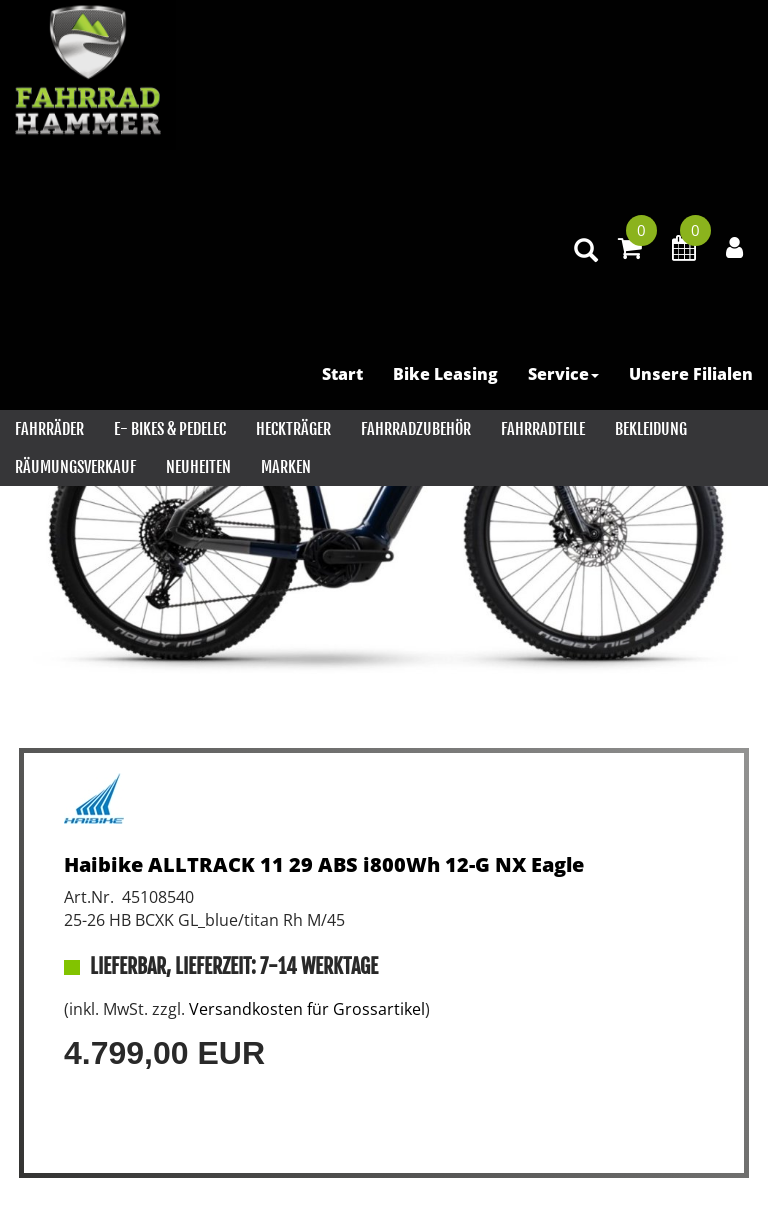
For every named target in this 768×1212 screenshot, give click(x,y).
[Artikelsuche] (586, 251)
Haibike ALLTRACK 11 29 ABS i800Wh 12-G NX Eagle (324, 864)
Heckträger (293, 429)
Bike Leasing (445, 374)
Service (563, 374)
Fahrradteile (543, 429)
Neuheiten (198, 467)
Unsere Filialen (691, 374)
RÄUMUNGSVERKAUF (75, 467)
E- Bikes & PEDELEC (170, 429)
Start (342, 374)
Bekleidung (651, 429)
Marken (286, 467)
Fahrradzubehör (416, 429)
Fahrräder (49, 429)
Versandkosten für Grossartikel (307, 1009)
